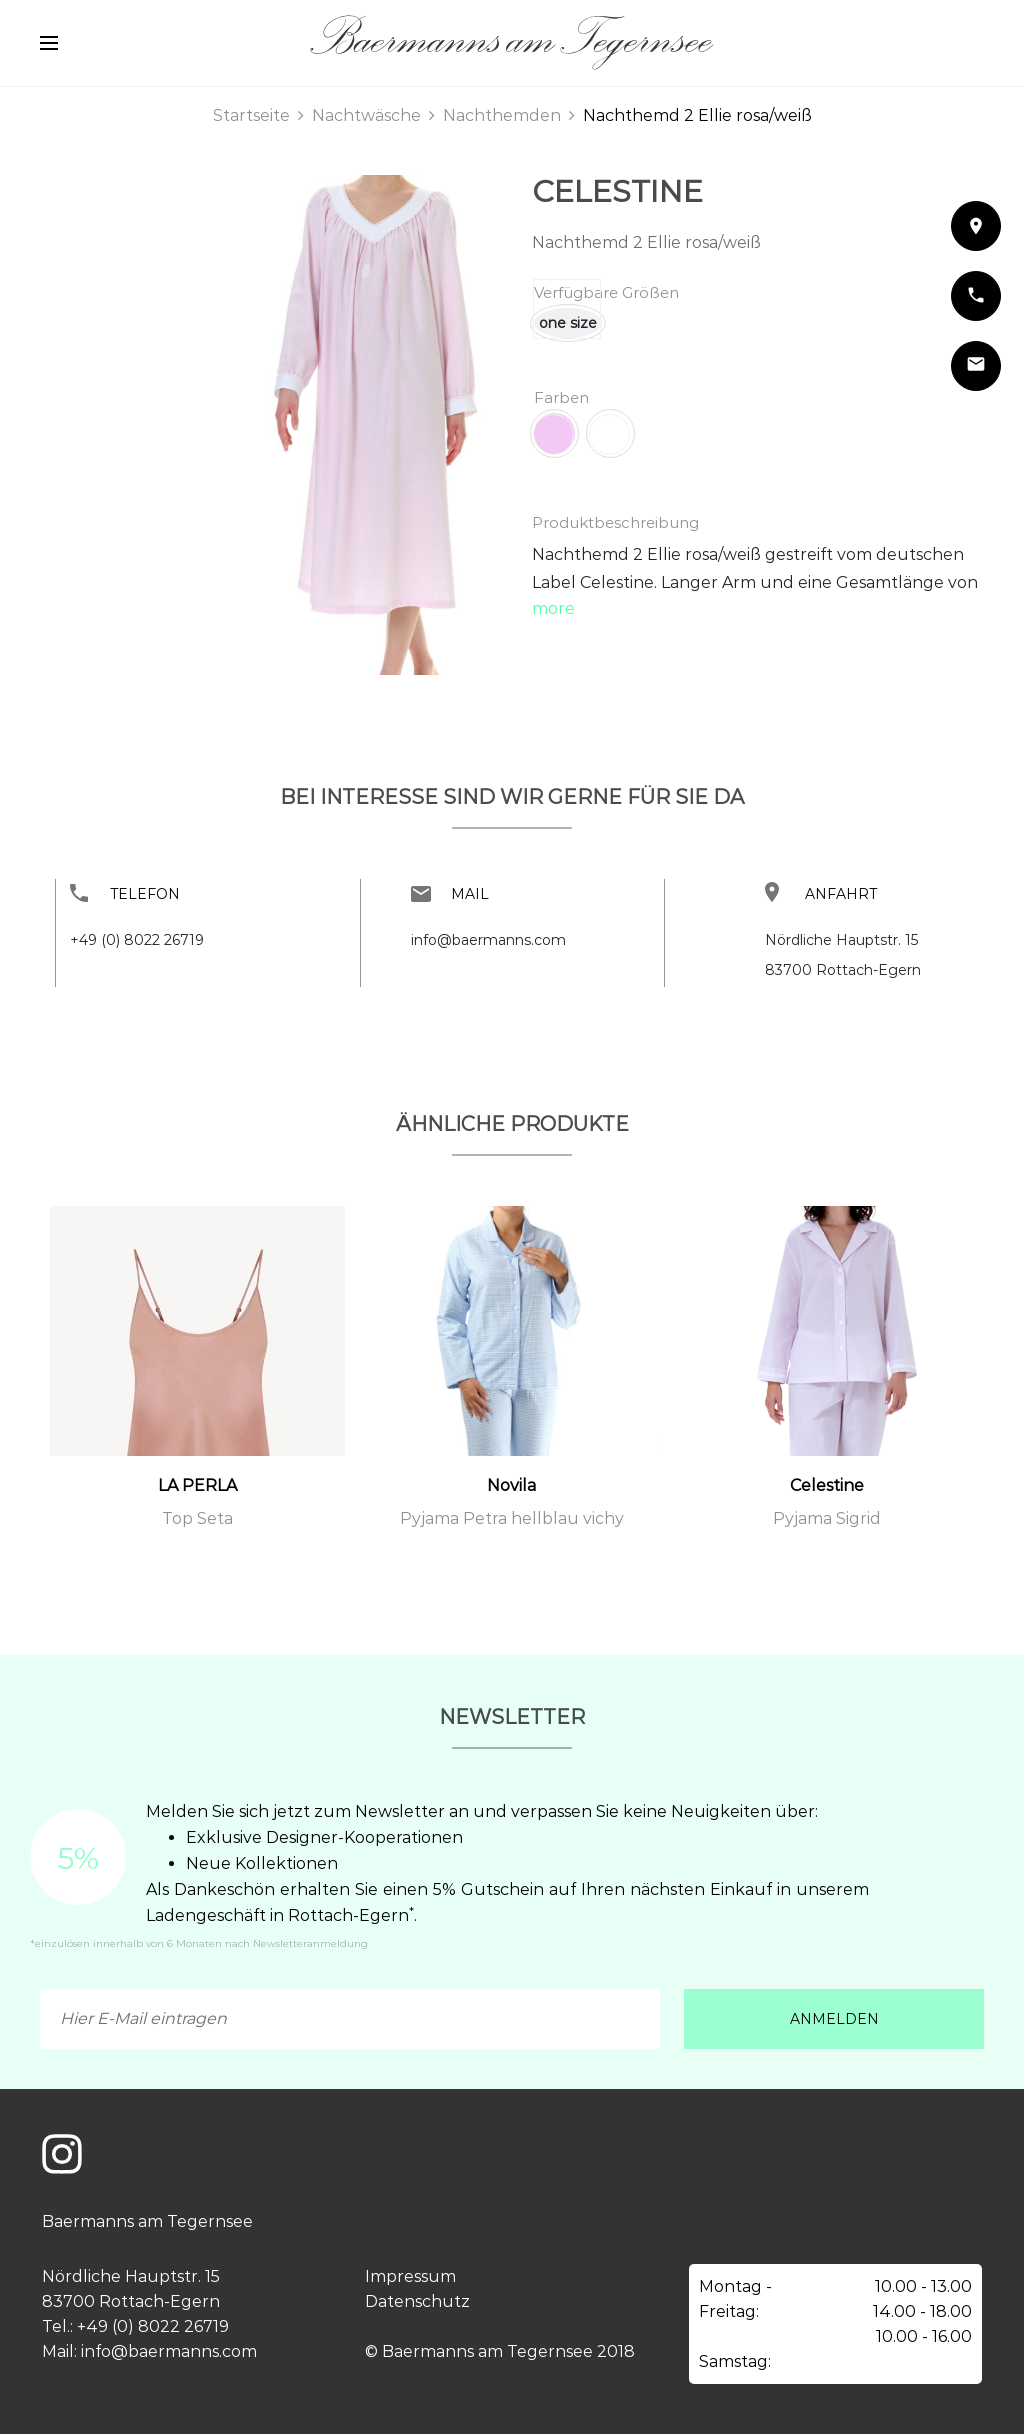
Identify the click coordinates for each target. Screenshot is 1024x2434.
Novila (511, 1485)
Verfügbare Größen (606, 292)
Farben (561, 397)
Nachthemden (502, 115)
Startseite (251, 115)
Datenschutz (417, 2301)
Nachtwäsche (366, 115)
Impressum (410, 2276)
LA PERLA (197, 1485)
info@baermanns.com (488, 940)
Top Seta (197, 1518)
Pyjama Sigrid (827, 1518)
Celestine (617, 191)
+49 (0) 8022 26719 (137, 940)
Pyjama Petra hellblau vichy (512, 1518)
